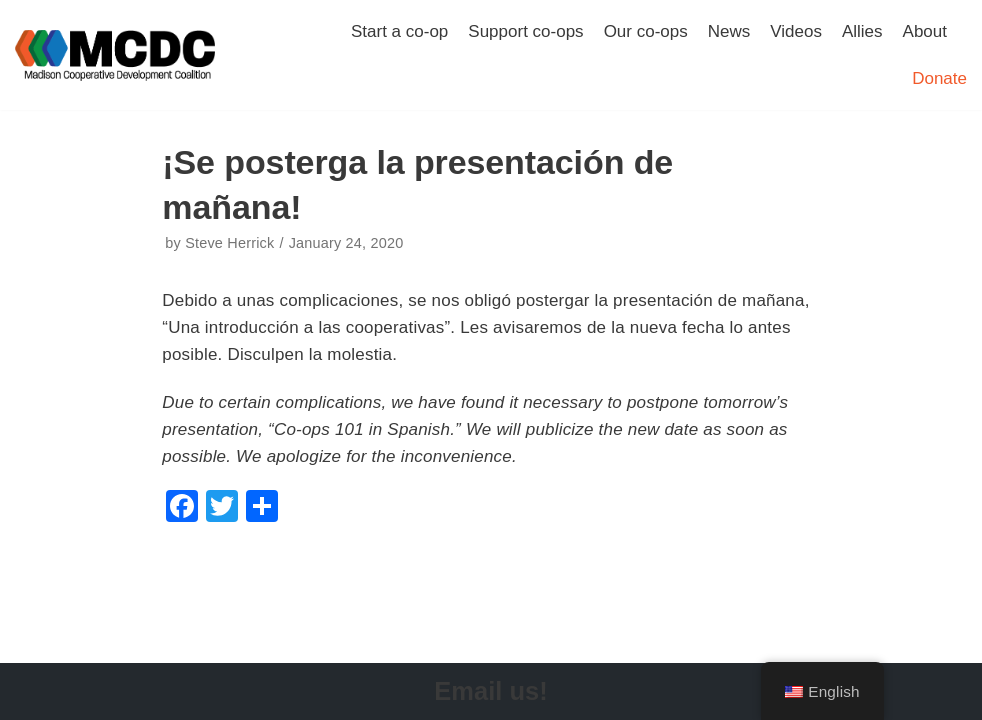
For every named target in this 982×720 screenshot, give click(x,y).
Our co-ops (646, 31)
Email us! (490, 691)
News (729, 31)
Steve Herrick (229, 243)
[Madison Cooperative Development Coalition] (115, 55)
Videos (796, 31)
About (925, 31)
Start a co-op (399, 31)
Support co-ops (525, 31)
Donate (939, 78)
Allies (862, 31)
